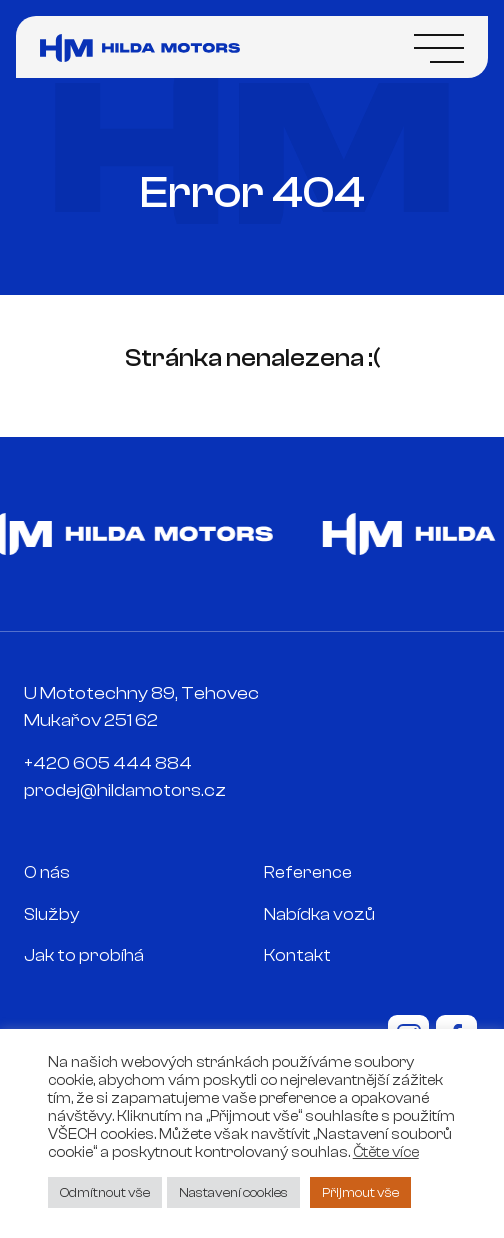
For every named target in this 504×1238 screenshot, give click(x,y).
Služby (52, 914)
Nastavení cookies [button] (233, 1192)
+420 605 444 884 (108, 763)
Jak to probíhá (84, 955)
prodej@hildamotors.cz (125, 790)
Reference (308, 872)
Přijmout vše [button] (360, 1192)
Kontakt (297, 955)
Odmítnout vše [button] (105, 1192)
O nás (47, 872)
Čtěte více (386, 1152)
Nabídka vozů (319, 914)
